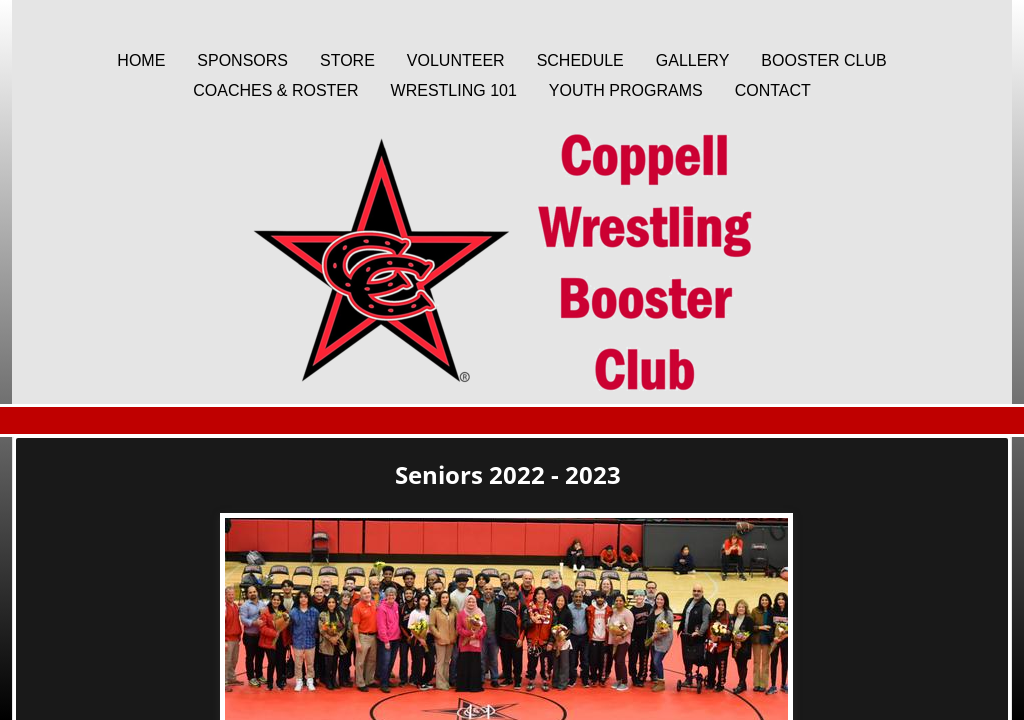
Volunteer (456, 60)
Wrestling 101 (454, 90)
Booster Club (823, 60)
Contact (773, 90)
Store (347, 60)
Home (141, 60)
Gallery (693, 60)
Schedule (580, 60)
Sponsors (242, 60)
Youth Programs (626, 90)
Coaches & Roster (275, 90)
